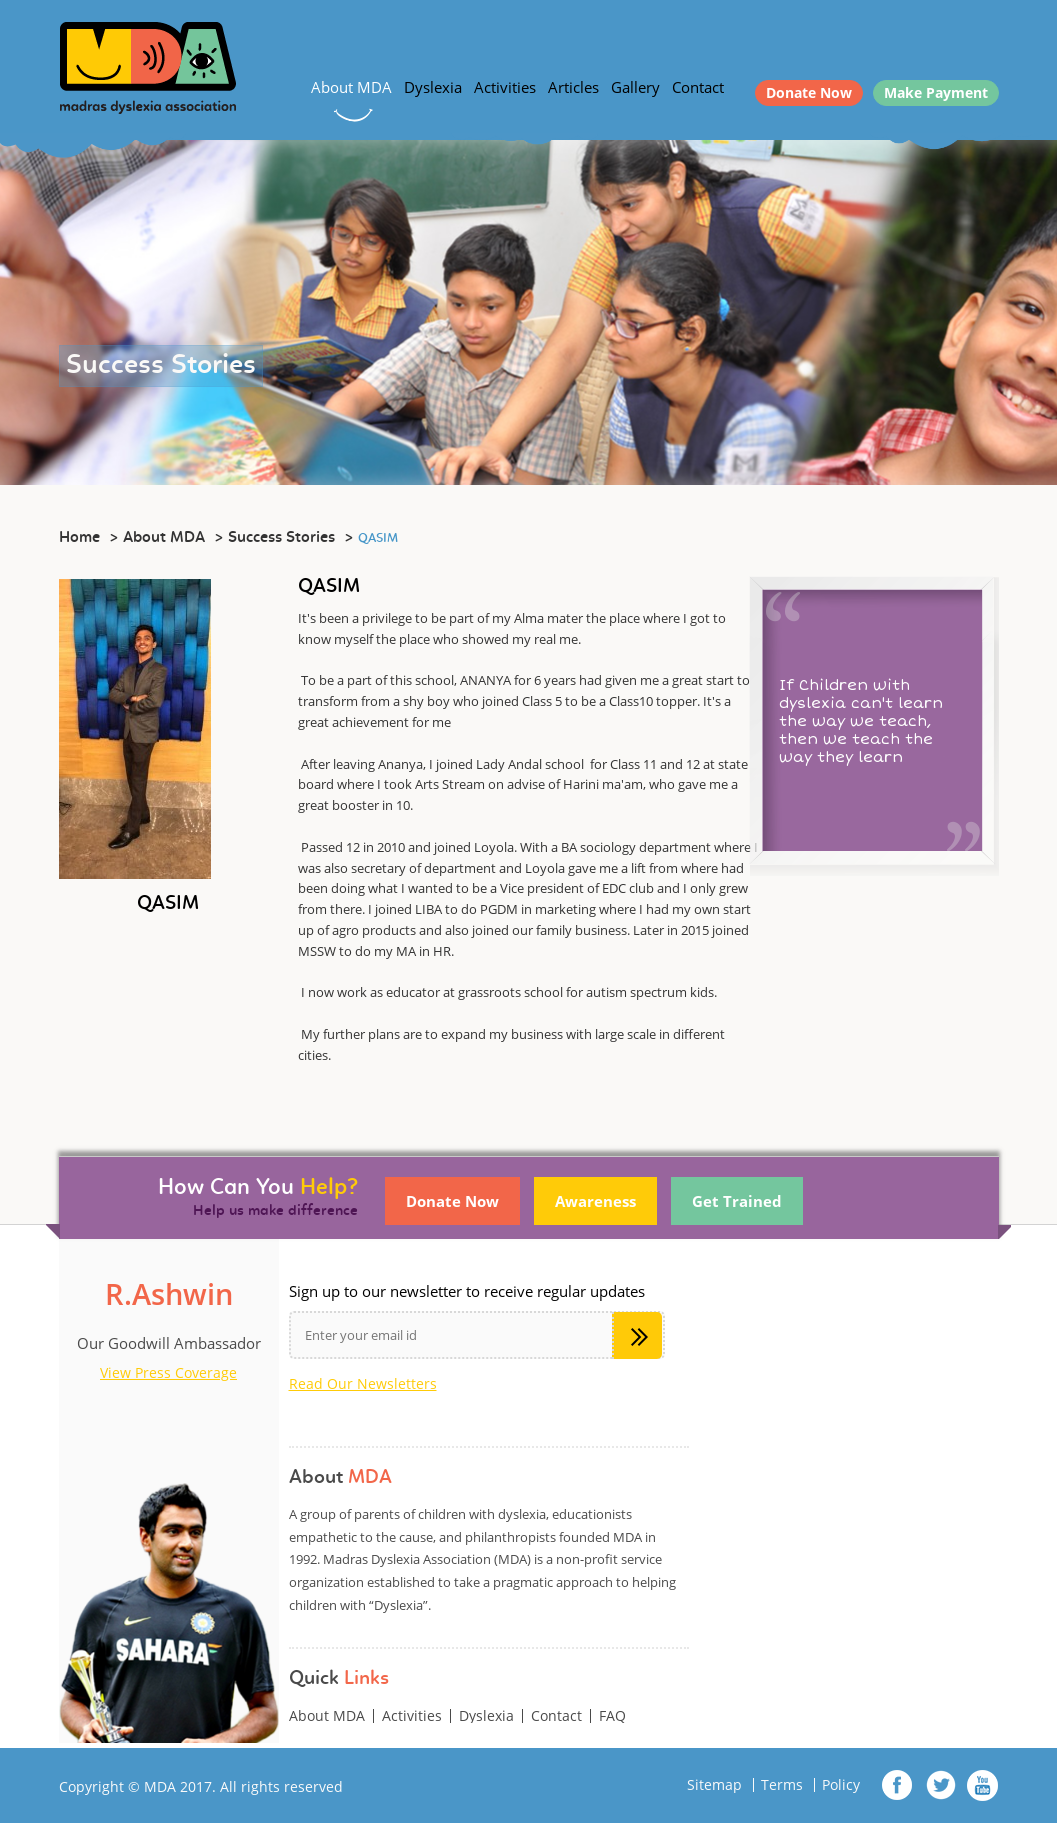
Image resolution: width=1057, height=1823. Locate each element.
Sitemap (714, 1785)
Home (79, 538)
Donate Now (809, 92)
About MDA (351, 87)
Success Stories (281, 538)
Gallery (635, 87)
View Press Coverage (168, 1373)
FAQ (612, 1715)
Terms (782, 1785)
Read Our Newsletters (363, 1384)
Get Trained (737, 1201)
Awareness (595, 1201)
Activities (505, 87)
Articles (573, 87)
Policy (841, 1785)
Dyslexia (433, 87)
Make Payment (936, 92)
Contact (698, 87)
